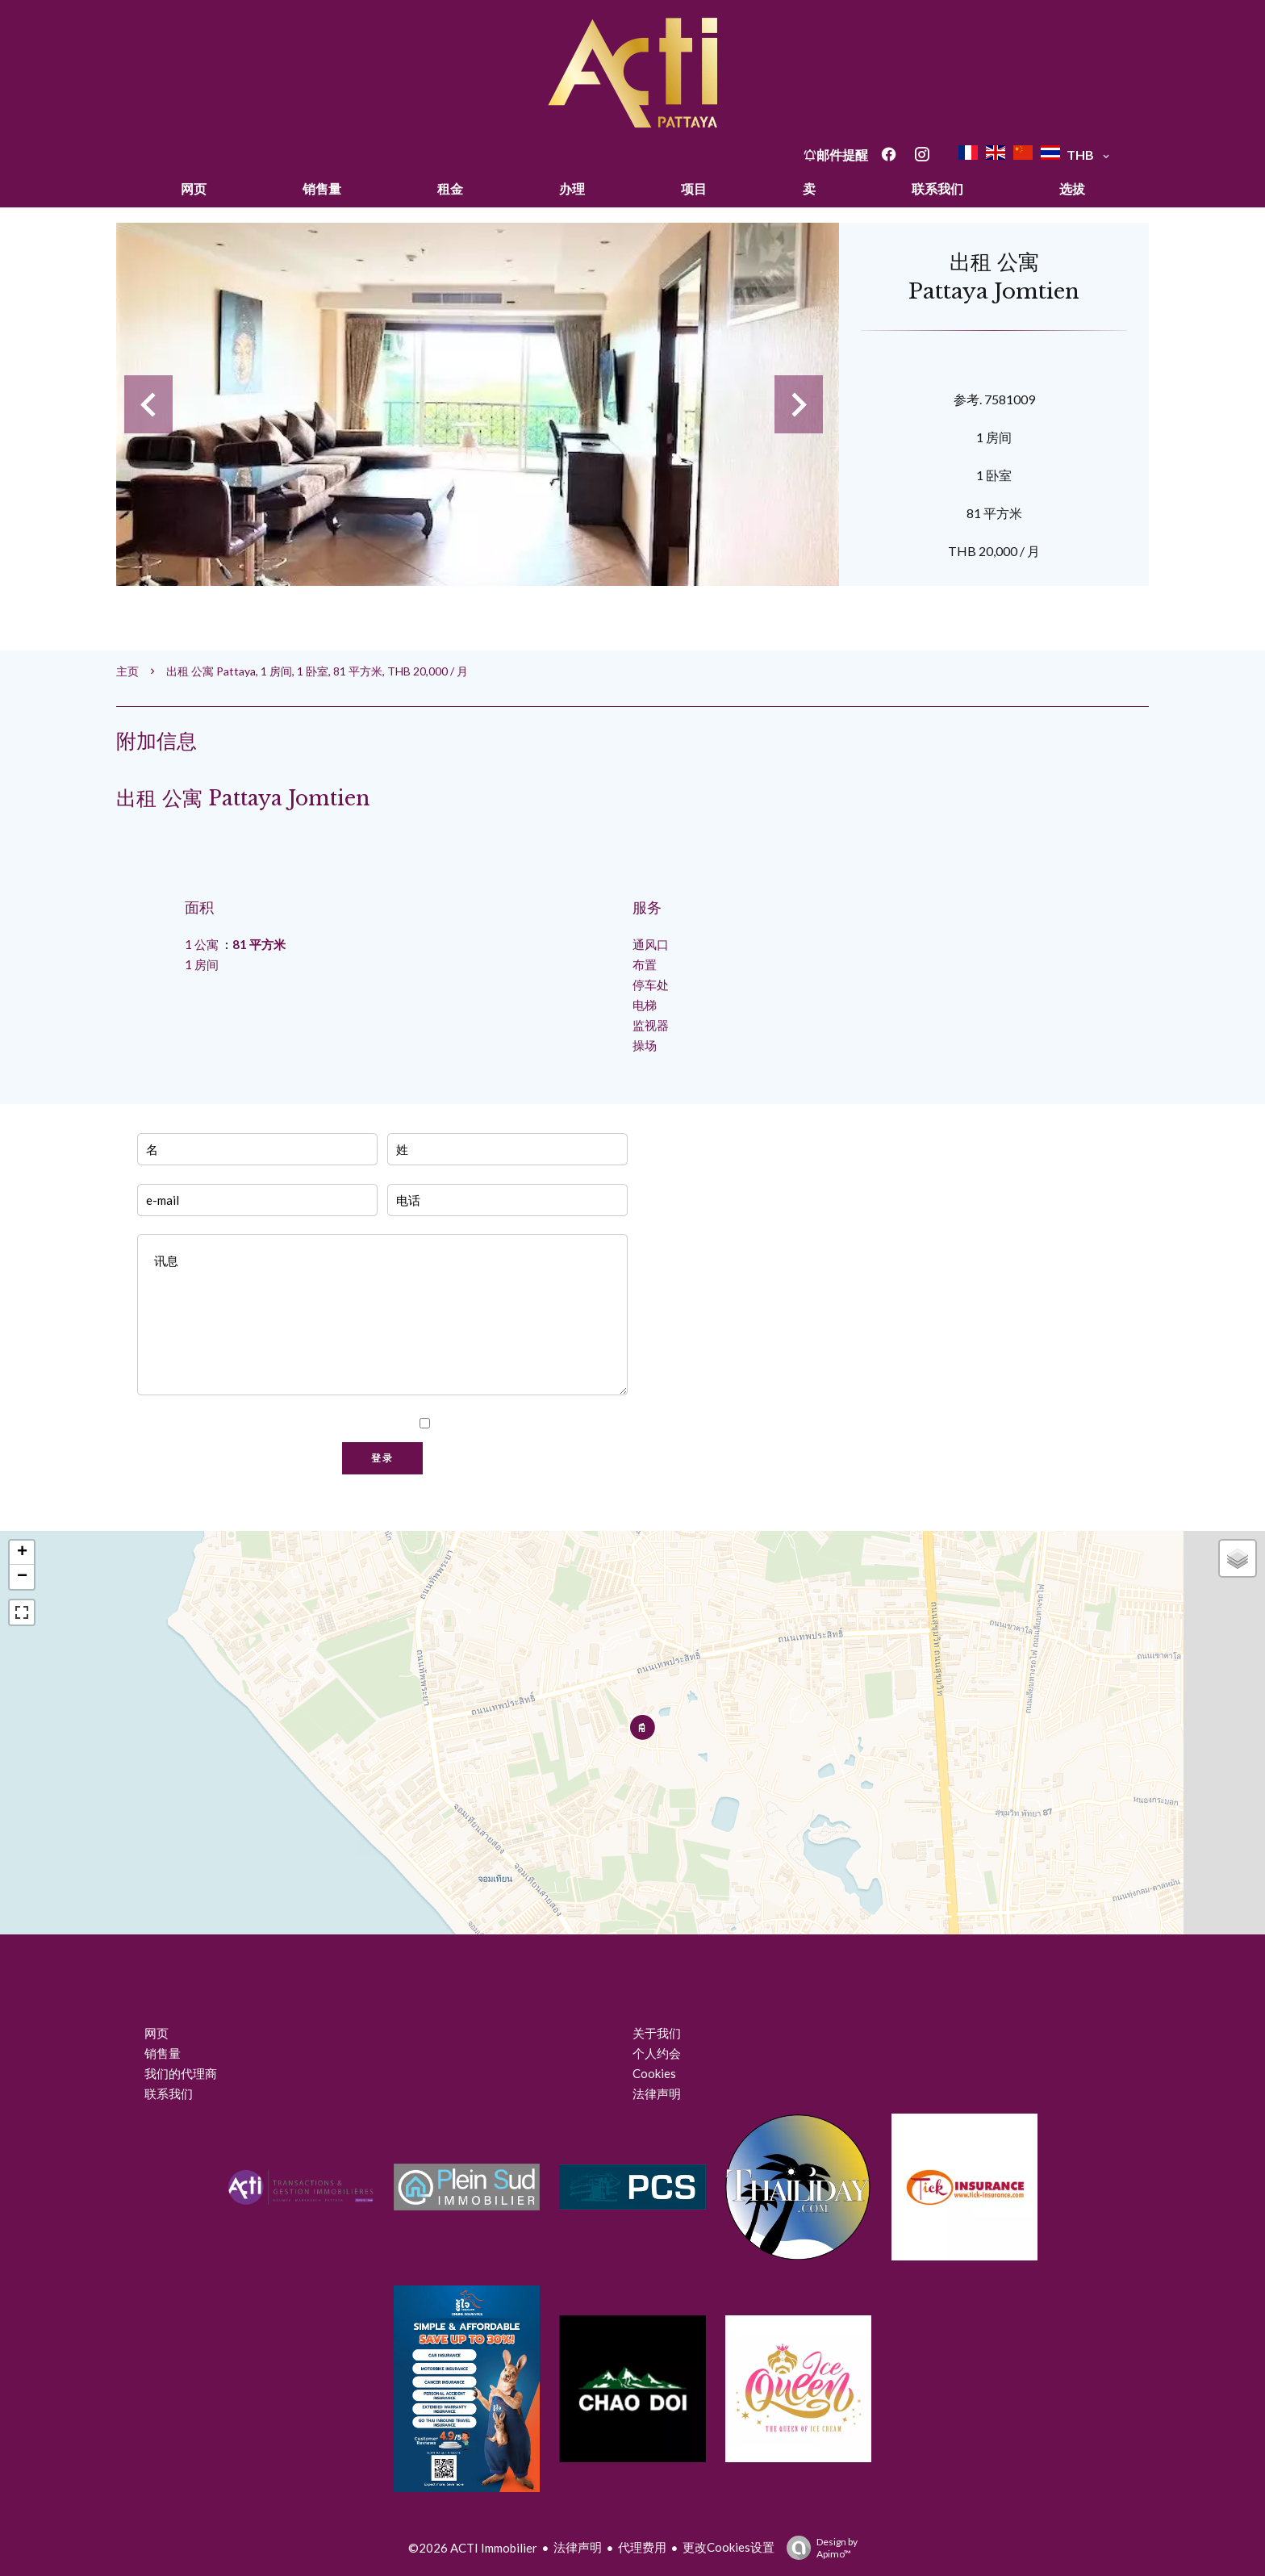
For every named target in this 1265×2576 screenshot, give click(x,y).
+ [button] (22, 1553)
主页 (127, 671)
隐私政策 (595, 1423)
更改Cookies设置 (728, 2547)
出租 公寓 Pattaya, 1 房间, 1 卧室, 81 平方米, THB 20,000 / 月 (317, 671)
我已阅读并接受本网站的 (529, 1423)
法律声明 (577, 2547)
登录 (382, 1458)
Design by (818, 2548)
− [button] (22, 1577)
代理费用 (642, 2547)
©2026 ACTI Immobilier (472, 2547)
